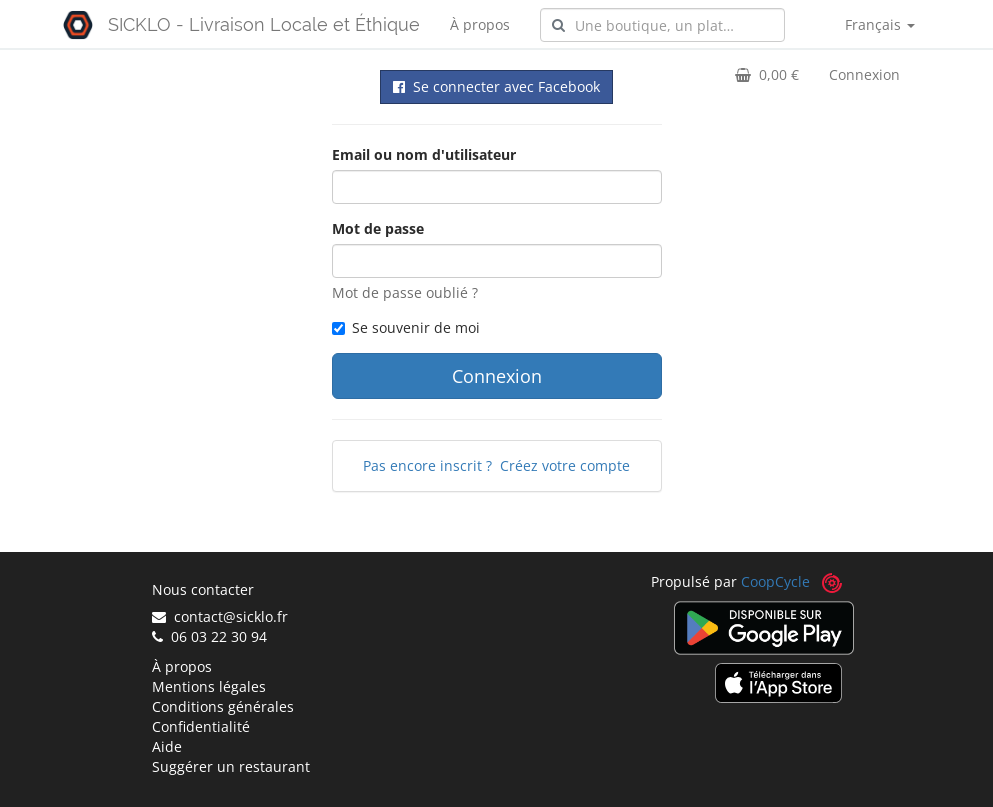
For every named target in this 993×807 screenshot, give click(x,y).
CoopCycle (775, 581)
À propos (480, 24)
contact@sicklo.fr (220, 616)
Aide (167, 746)
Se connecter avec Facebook (496, 86)
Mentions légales (209, 686)
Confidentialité (201, 726)
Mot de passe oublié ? (405, 292)
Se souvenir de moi (406, 327)
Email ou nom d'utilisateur (424, 154)
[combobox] (662, 25)
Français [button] (880, 24)
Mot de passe (378, 228)
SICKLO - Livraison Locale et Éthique (264, 24)
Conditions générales (223, 706)
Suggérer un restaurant (231, 766)
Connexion (864, 74)
